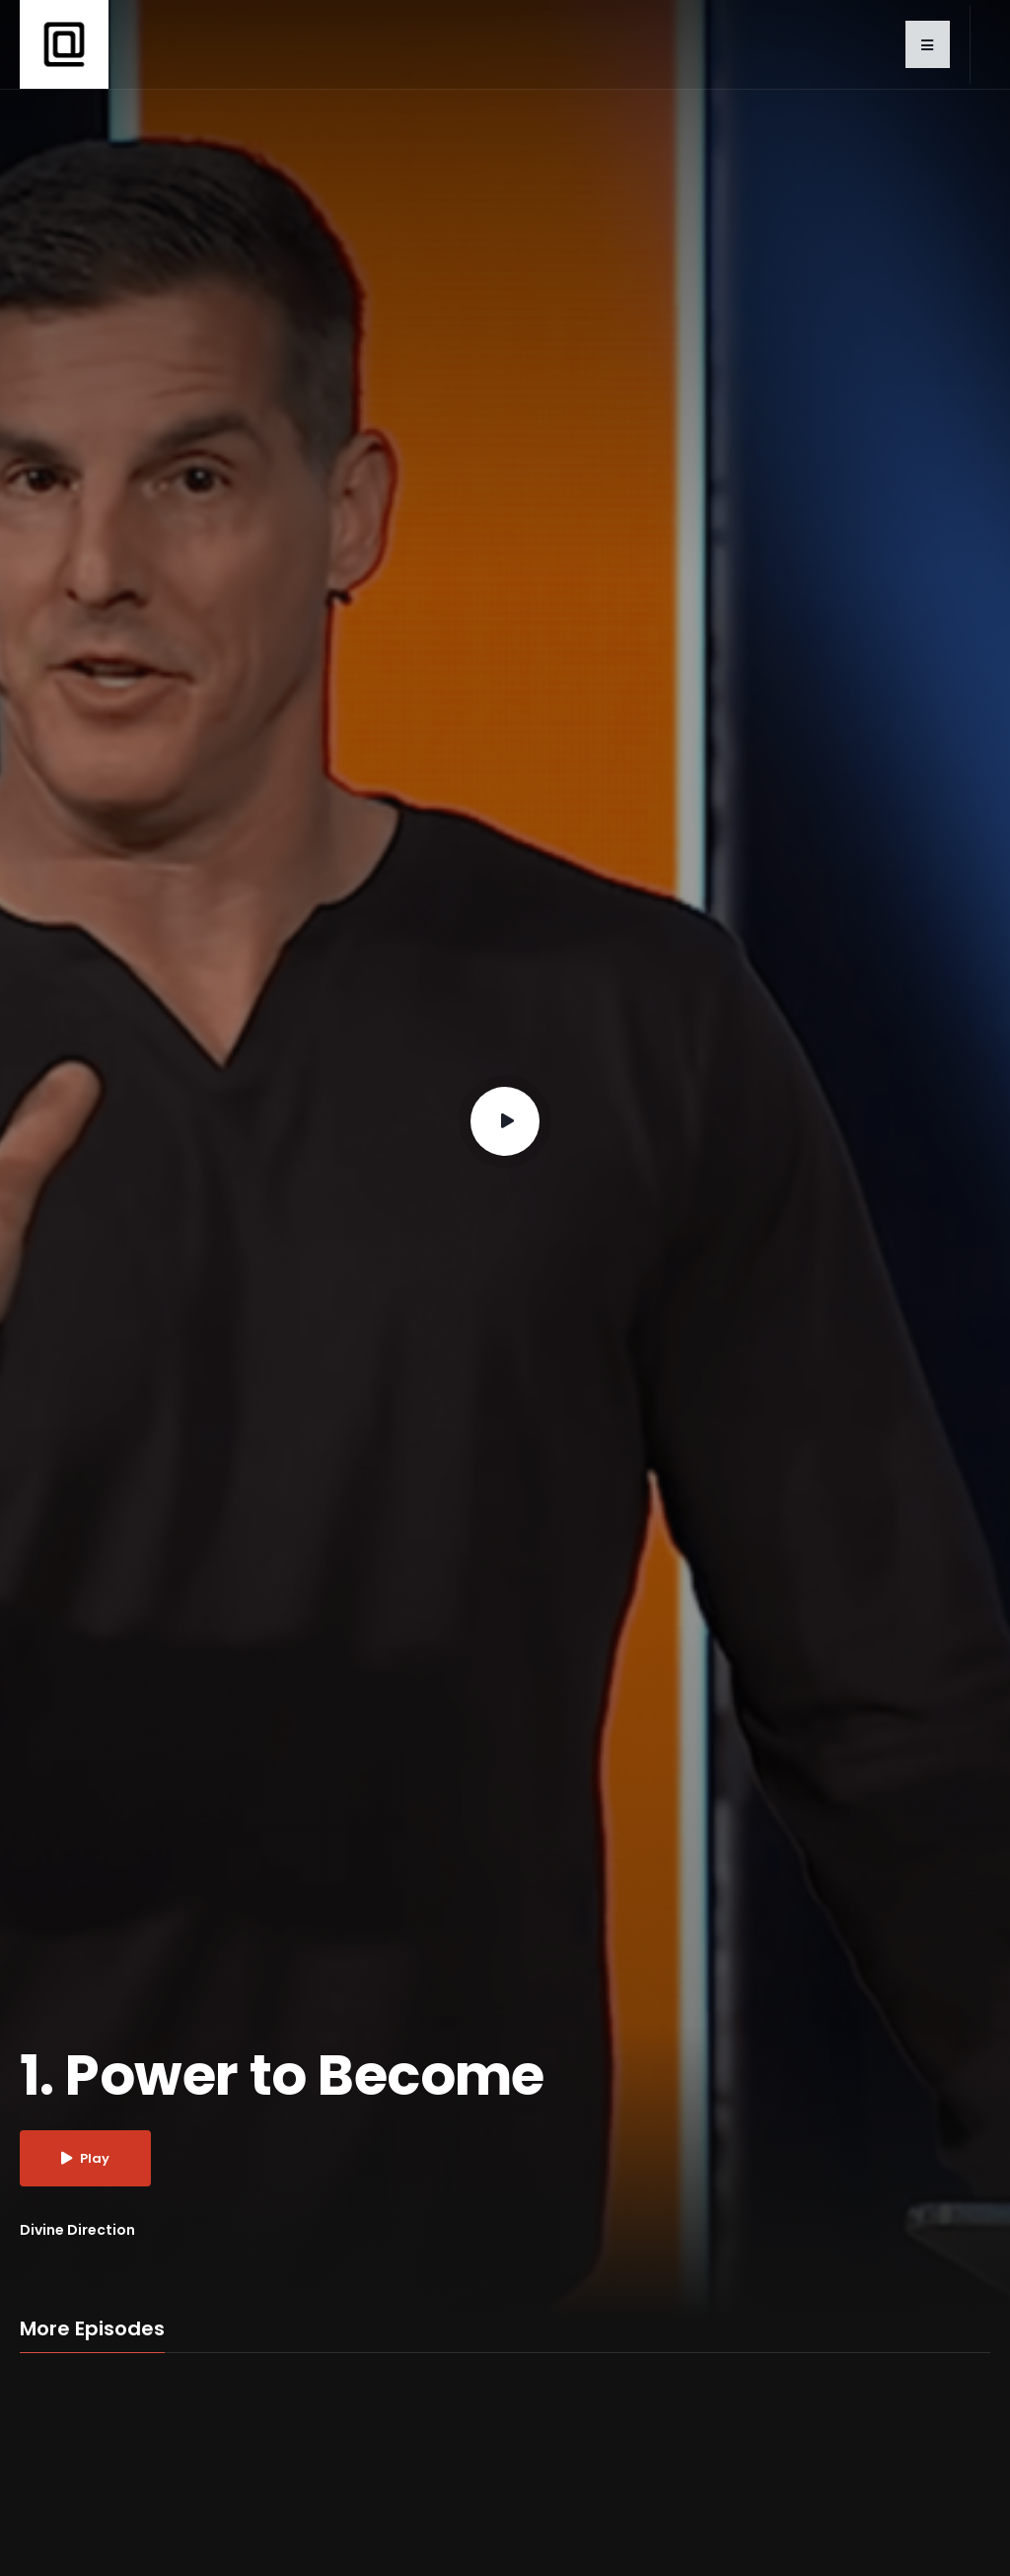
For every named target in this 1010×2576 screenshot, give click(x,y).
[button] (927, 44)
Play (85, 2158)
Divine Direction (77, 2230)
